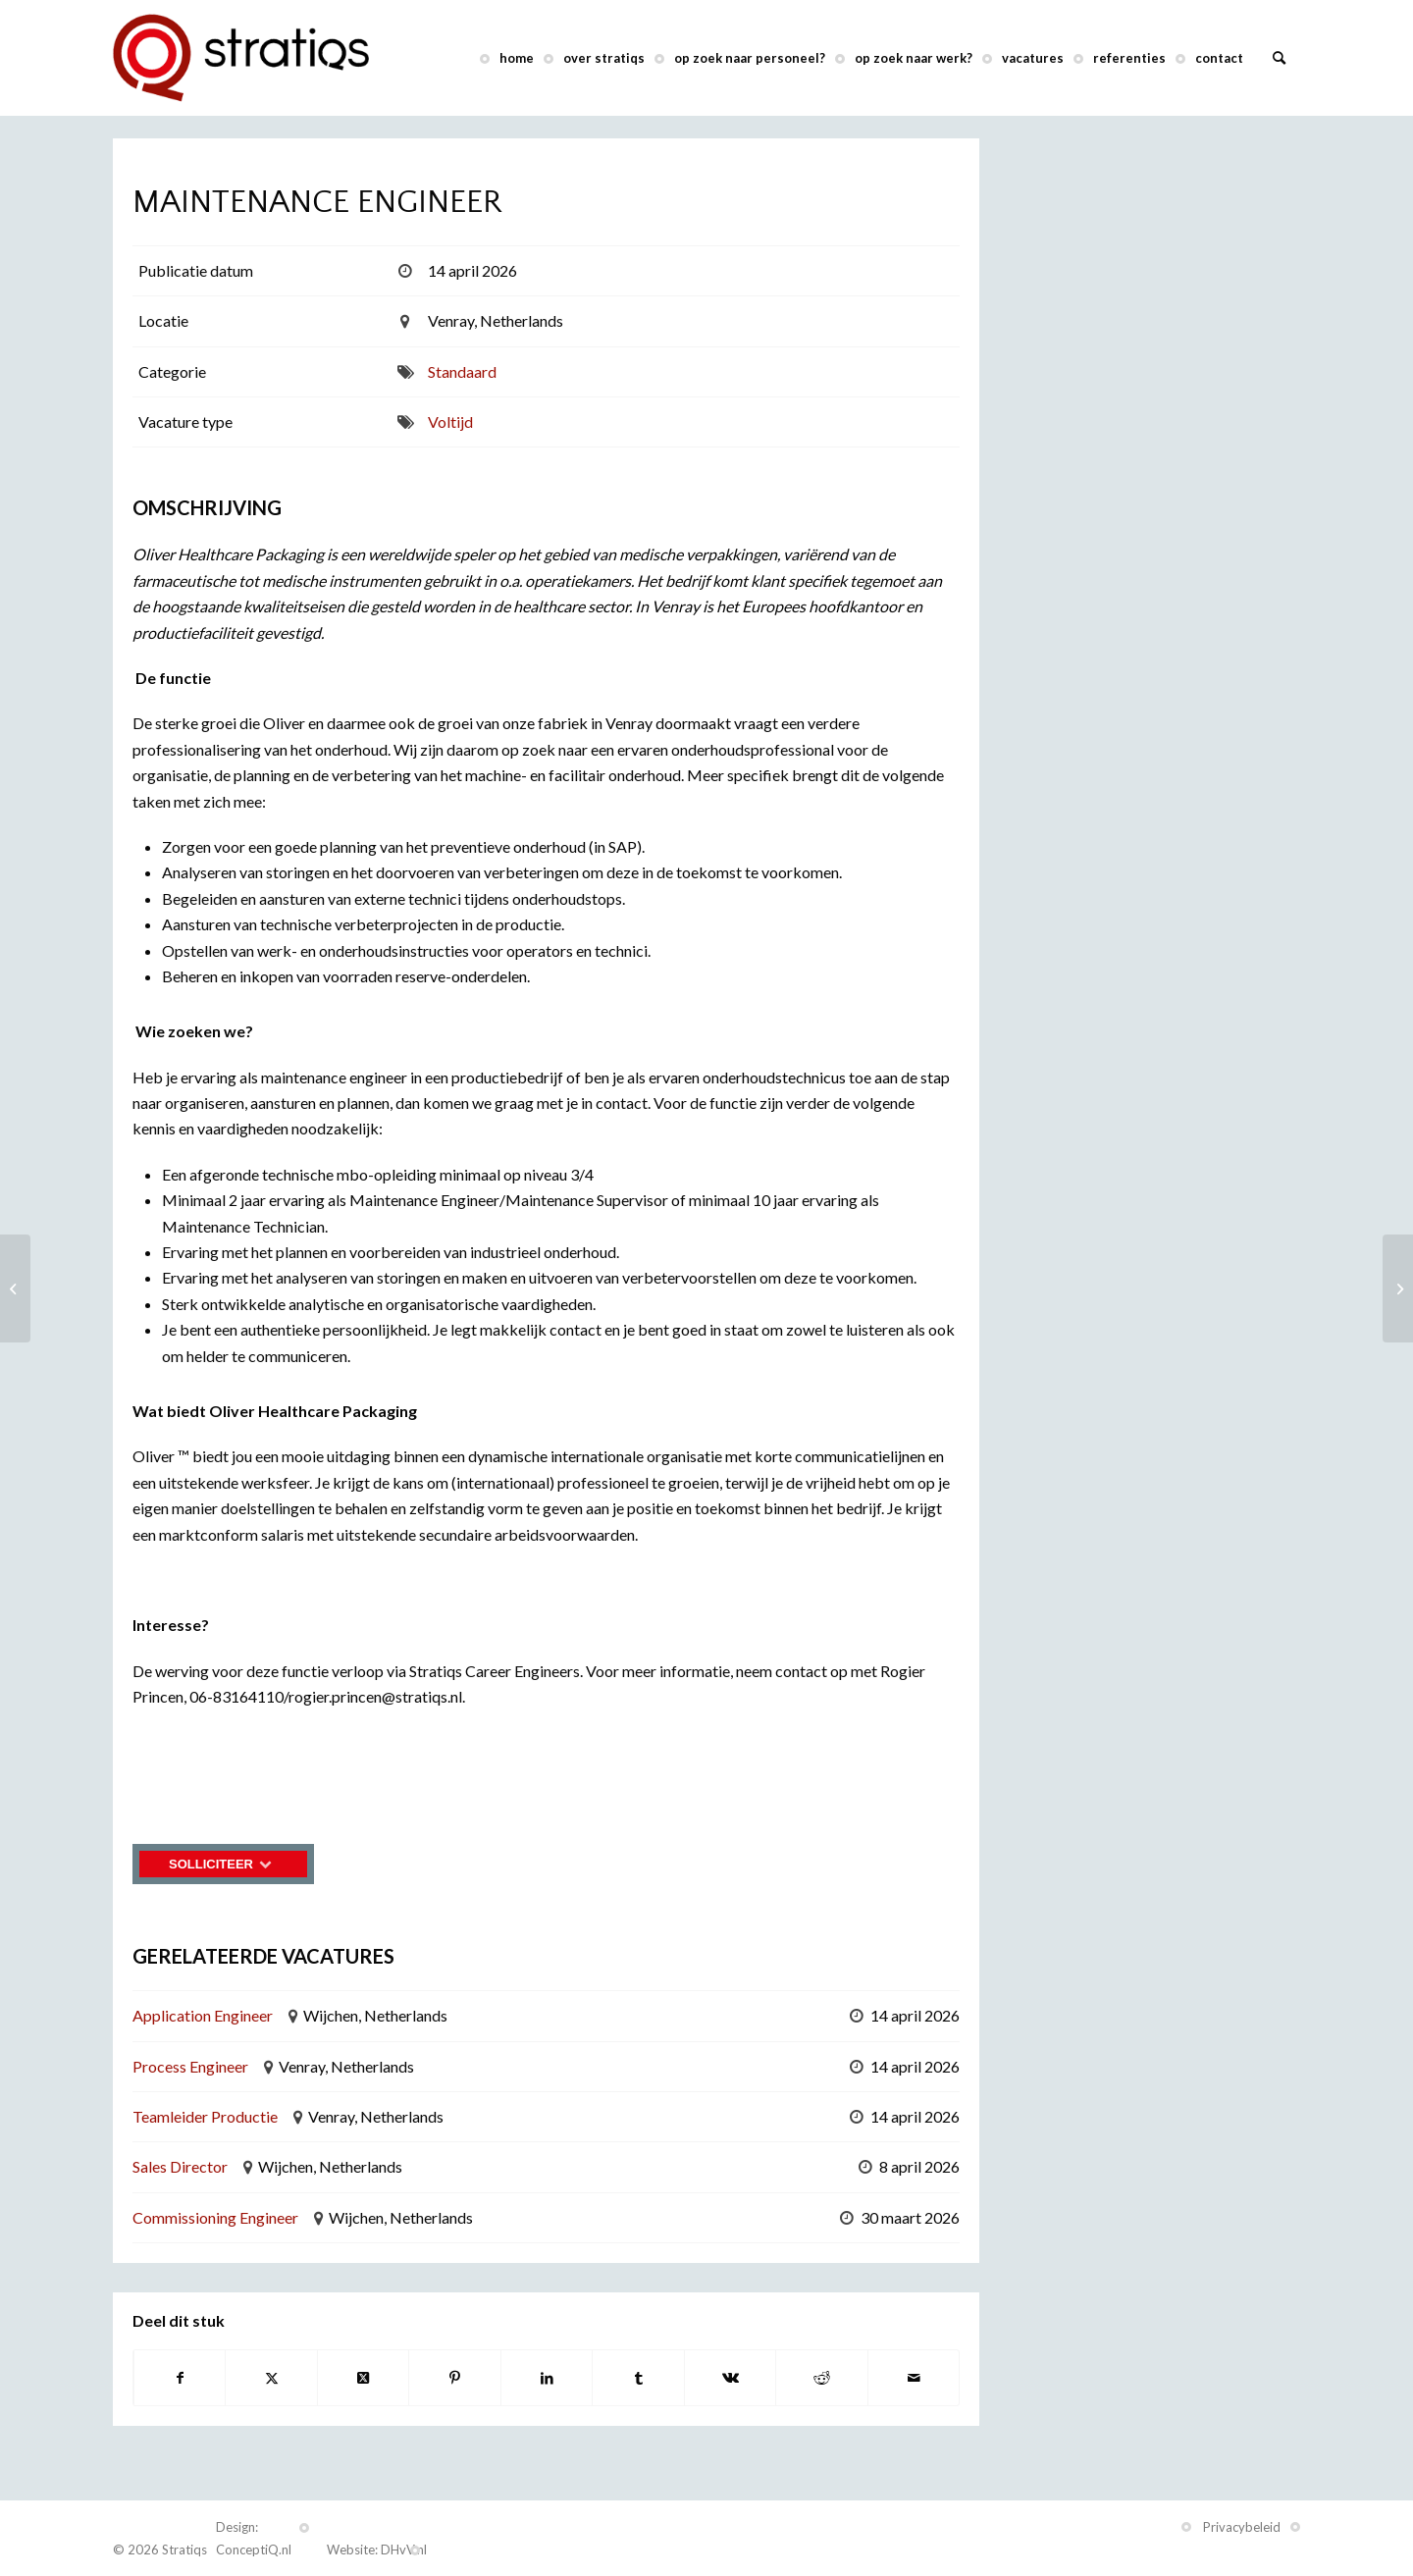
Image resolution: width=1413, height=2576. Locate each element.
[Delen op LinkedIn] (546, 2377)
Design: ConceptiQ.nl (253, 2538)
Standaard (462, 371)
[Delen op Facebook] (179, 2377)
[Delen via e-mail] (914, 2377)
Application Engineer (202, 2015)
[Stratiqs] (241, 58)
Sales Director (180, 2166)
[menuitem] (517, 58)
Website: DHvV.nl (377, 2549)
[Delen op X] (271, 2377)
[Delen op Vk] (730, 2377)
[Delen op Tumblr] (638, 2377)
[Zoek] (1279, 58)
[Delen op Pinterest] (454, 2377)
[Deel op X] (363, 2377)
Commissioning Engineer (215, 2217)
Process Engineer (190, 2066)
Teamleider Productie (205, 2116)
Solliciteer (223, 1864)
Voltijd (450, 421)
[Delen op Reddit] (821, 2377)
